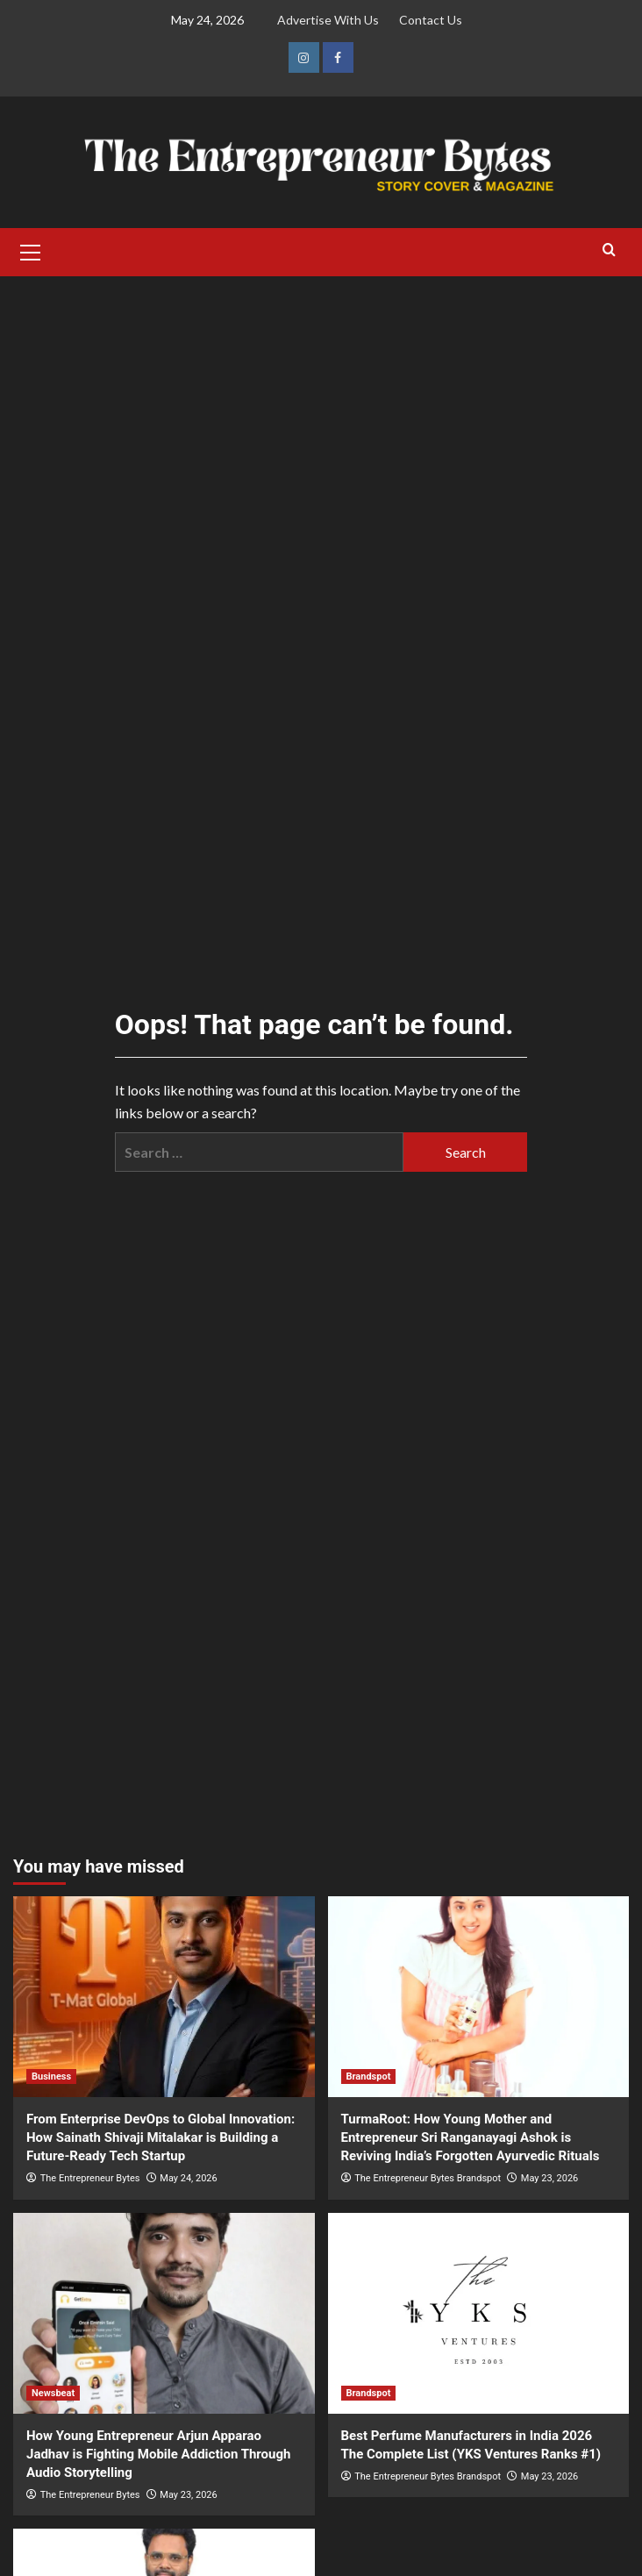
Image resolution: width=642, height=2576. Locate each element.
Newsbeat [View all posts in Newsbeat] (53, 2393)
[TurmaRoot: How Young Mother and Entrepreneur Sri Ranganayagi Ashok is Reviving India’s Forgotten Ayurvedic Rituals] (479, 1996)
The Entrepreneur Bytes (90, 2178)
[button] (30, 250)
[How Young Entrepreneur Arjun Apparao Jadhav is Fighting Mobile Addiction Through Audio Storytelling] (164, 2313)
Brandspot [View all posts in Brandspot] (368, 2076)
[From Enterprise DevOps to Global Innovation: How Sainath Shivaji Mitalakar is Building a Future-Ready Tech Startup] (164, 1996)
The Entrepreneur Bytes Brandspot (427, 2178)
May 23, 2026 (549, 2178)
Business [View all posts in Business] (51, 2076)
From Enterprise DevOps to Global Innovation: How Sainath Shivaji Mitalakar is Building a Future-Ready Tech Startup (160, 2137)
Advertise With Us (328, 19)
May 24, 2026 (188, 2178)
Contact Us (430, 19)
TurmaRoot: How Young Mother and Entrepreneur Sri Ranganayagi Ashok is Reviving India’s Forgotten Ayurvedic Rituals (470, 2137)
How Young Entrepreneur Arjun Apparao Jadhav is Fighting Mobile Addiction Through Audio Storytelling (158, 2454)
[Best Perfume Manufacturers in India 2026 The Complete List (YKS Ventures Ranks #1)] (479, 2313)
